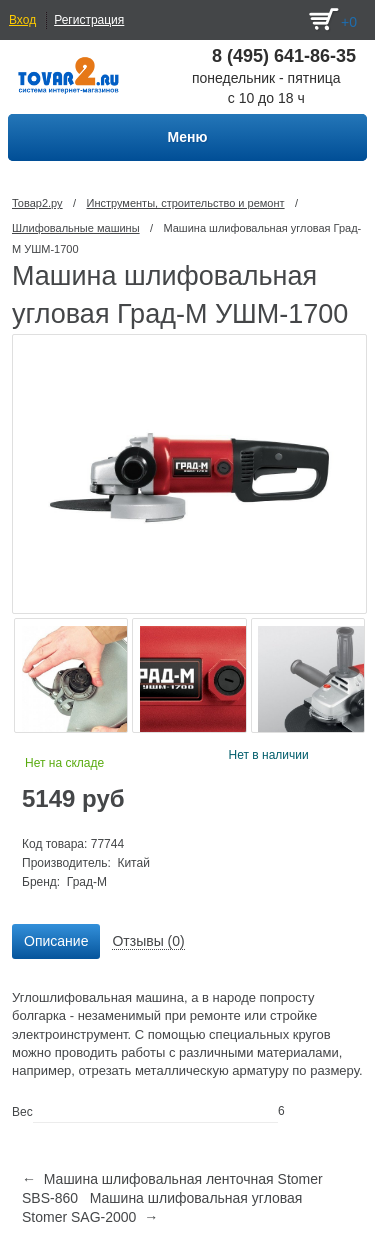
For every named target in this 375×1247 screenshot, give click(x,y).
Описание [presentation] (56, 941)
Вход (22, 20)
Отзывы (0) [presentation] (148, 941)
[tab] (56, 942)
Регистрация (89, 20)
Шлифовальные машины (76, 228)
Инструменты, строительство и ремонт (185, 203)
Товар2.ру (37, 203)
